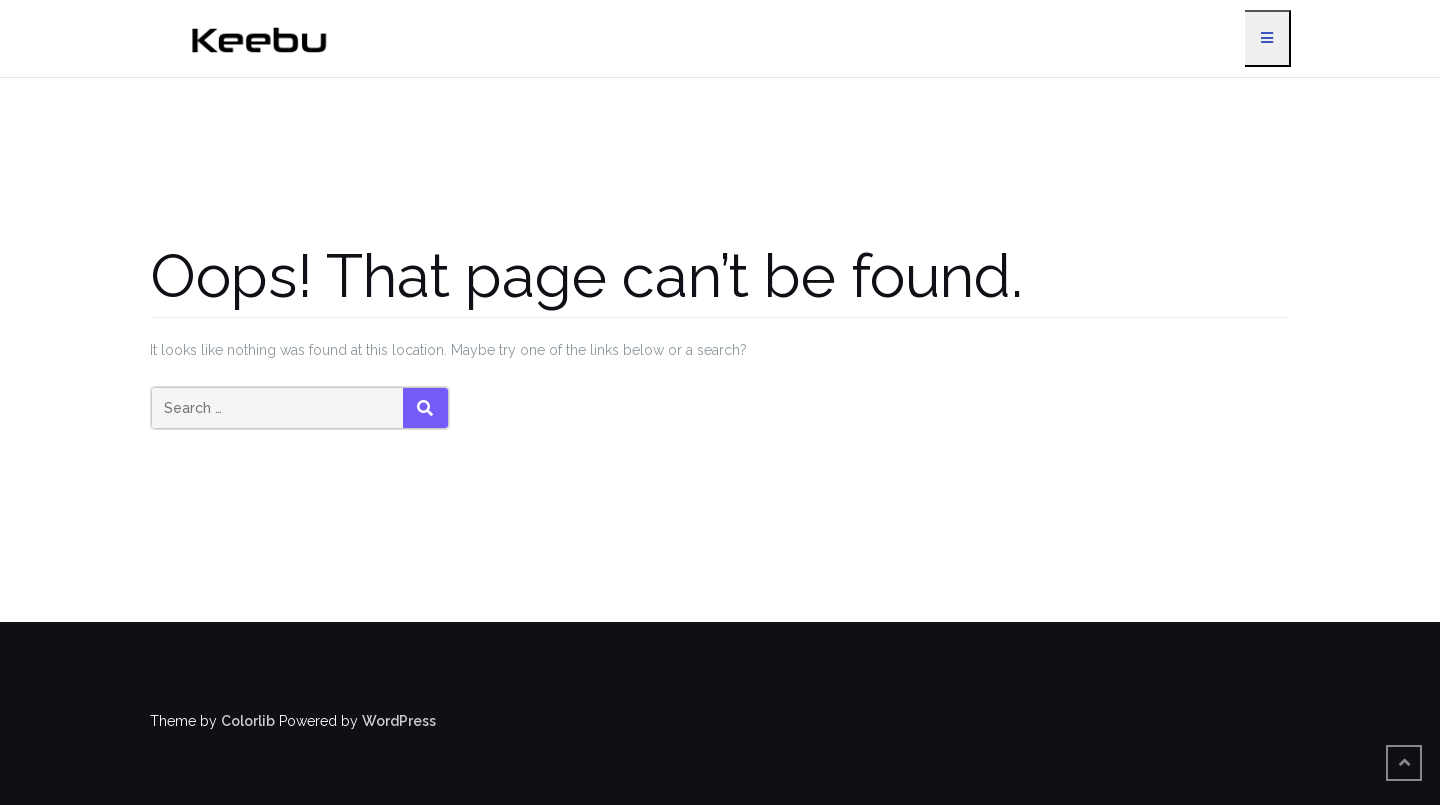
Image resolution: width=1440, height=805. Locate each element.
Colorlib (248, 721)
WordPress (399, 721)
